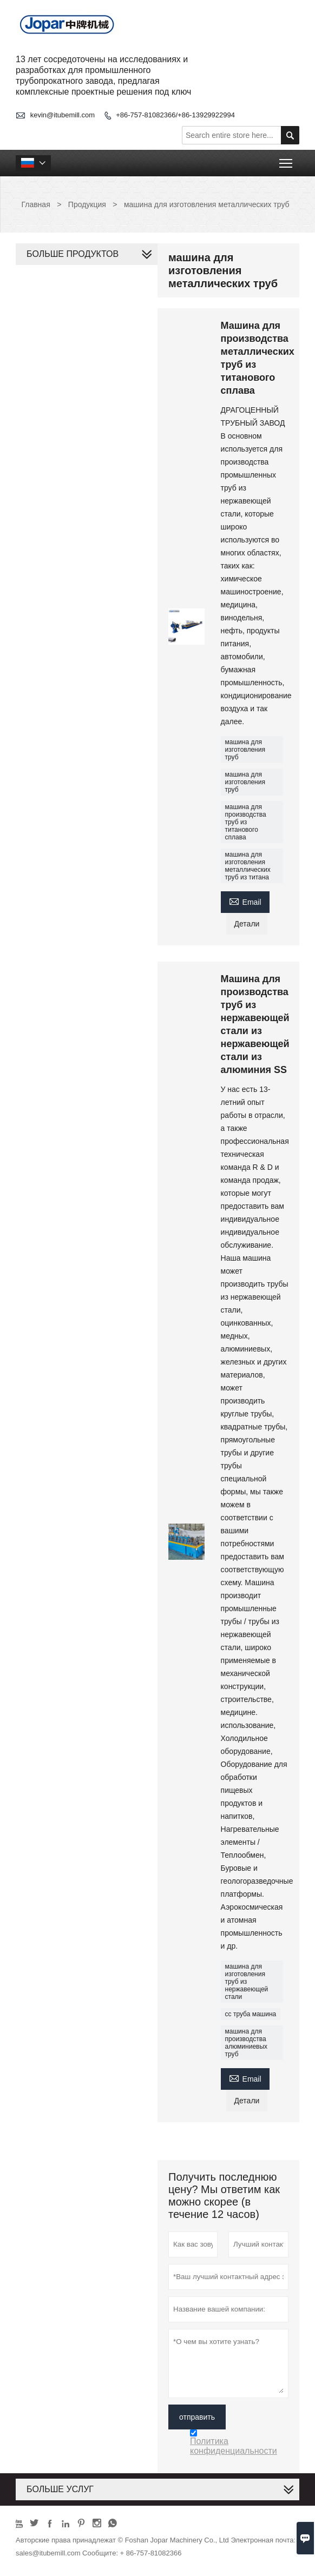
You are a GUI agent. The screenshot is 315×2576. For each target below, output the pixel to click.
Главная (35, 204)
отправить (197, 2417)
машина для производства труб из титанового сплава (245, 822)
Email (245, 900)
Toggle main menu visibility (286, 159)
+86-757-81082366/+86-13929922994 (175, 115)
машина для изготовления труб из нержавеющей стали (246, 1982)
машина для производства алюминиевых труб (246, 2043)
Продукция (87, 204)
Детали (247, 923)
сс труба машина (251, 2014)
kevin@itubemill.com (62, 115)
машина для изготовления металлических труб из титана (248, 866)
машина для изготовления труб (245, 749)
